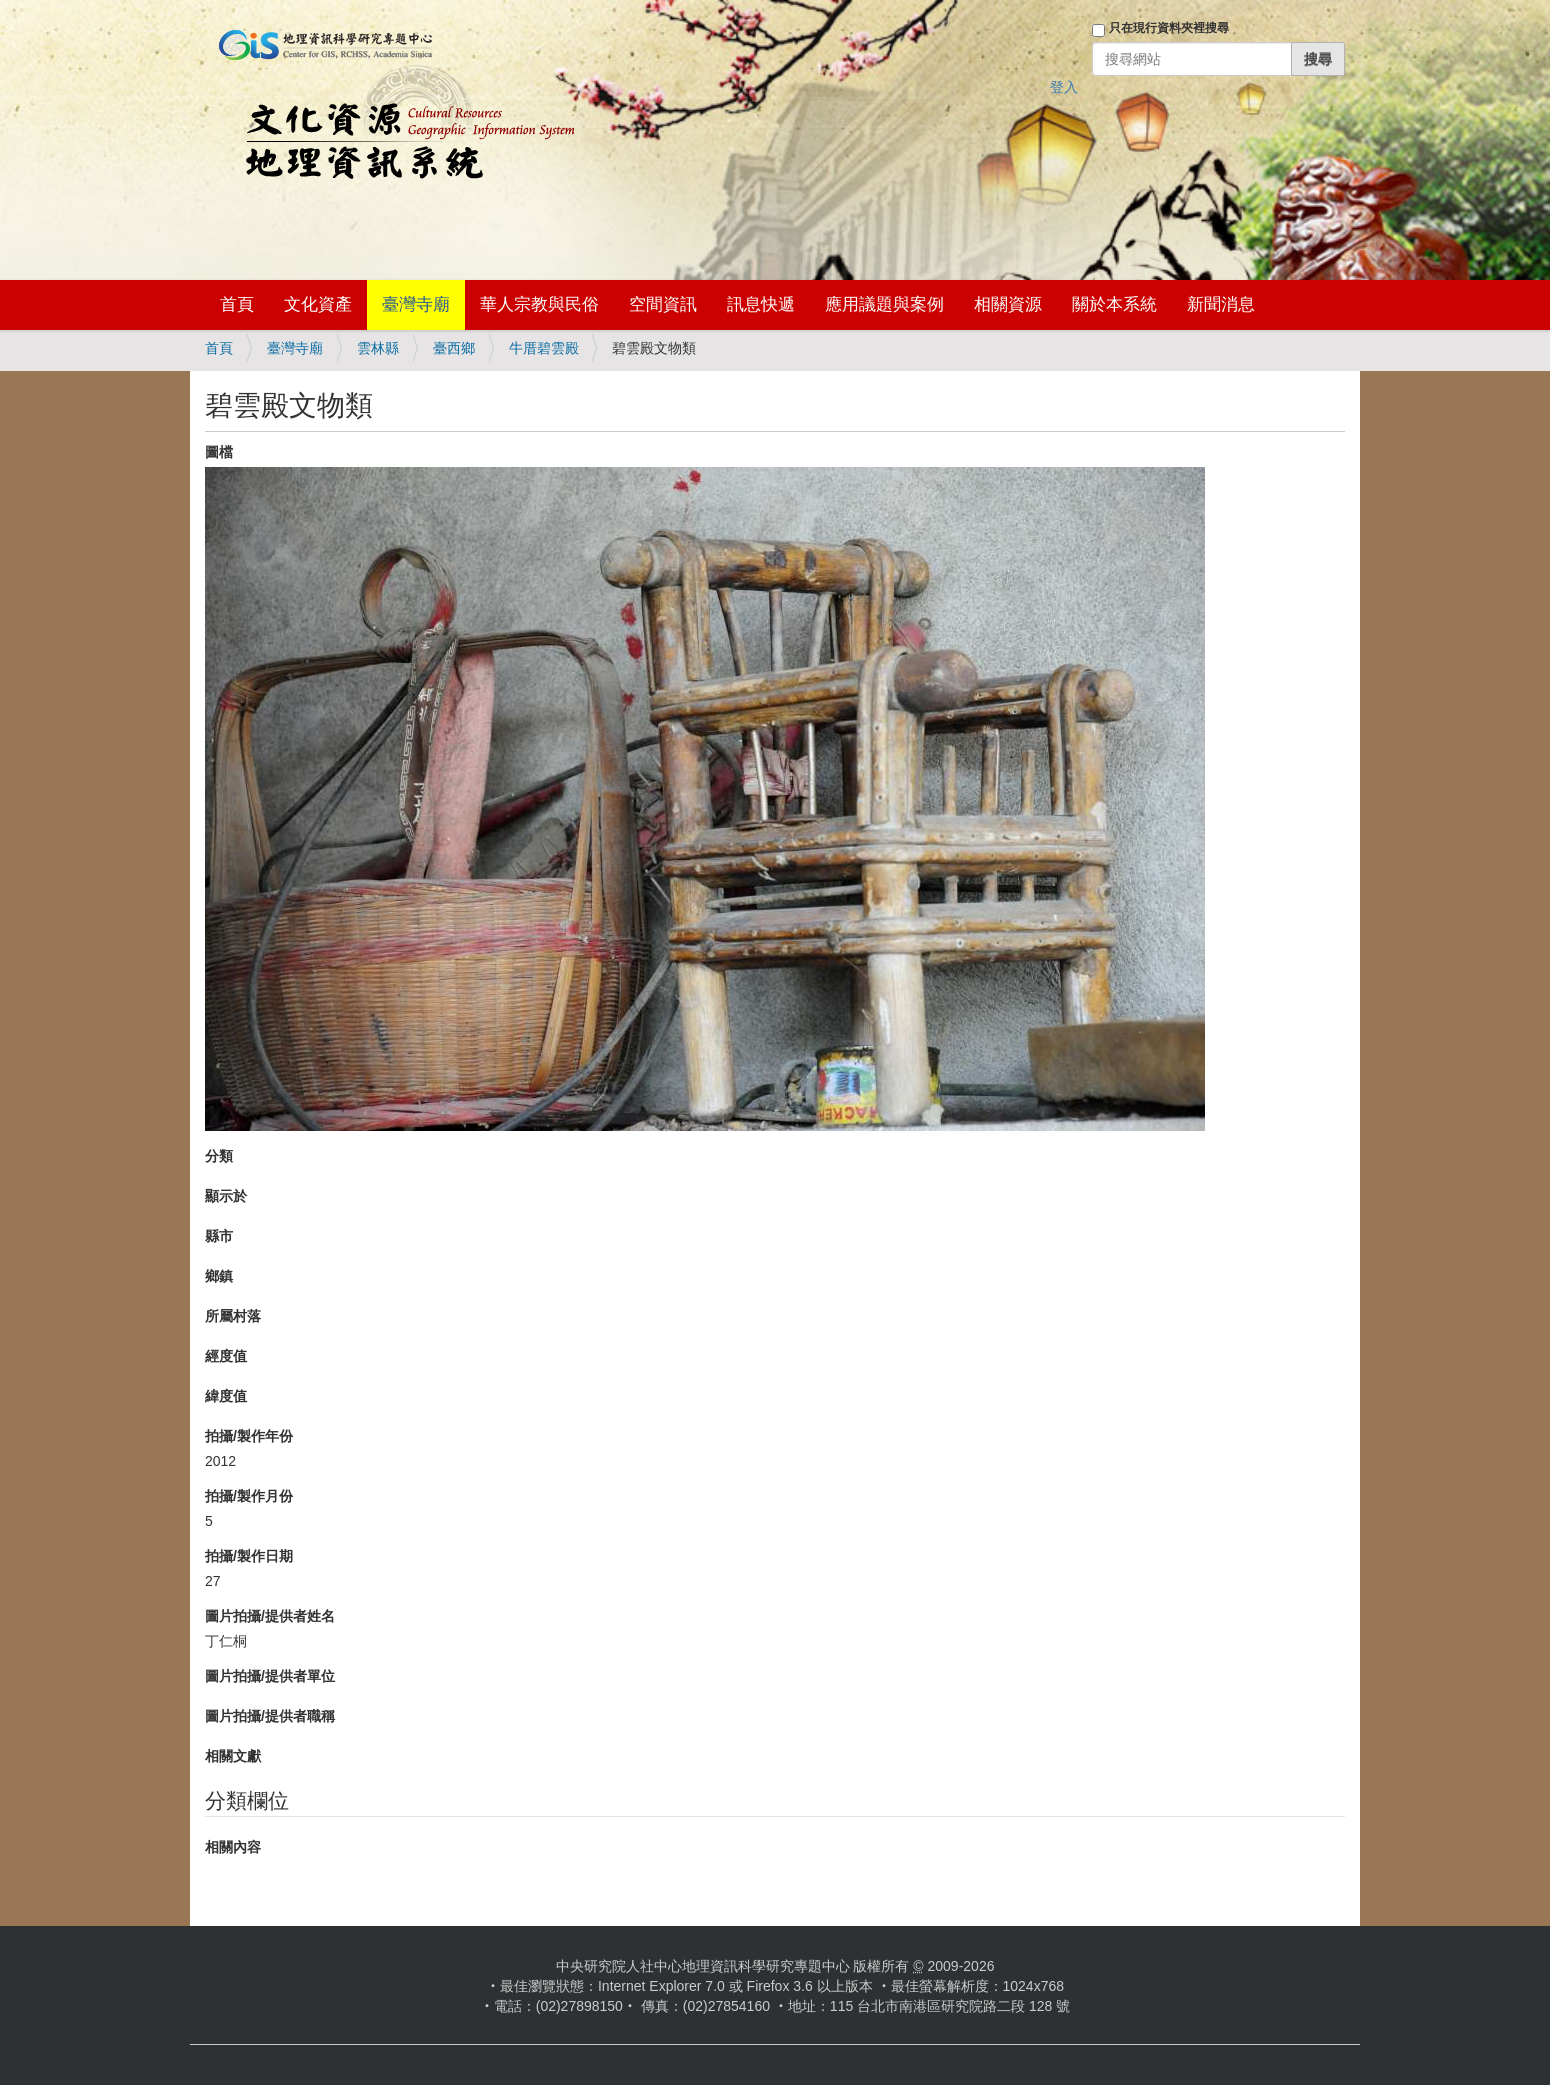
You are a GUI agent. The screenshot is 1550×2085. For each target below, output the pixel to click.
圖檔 (219, 452)
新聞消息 (1221, 304)
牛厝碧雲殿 (544, 348)
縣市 (219, 1236)
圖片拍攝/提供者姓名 (270, 1616)
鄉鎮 (219, 1276)
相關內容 (233, 1847)
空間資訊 (663, 304)
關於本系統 (1114, 304)
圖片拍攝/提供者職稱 (270, 1716)
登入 (1064, 87)
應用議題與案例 (884, 304)
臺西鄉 (454, 348)
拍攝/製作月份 (249, 1496)
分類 (219, 1156)
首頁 (237, 304)
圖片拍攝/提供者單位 (270, 1676)
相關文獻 (233, 1756)
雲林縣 (378, 348)
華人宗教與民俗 (539, 304)
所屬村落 (233, 1316)
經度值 (226, 1356)
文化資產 (318, 304)
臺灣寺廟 (416, 304)
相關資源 (1008, 304)
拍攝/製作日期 (249, 1556)
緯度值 (226, 1396)
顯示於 (226, 1196)
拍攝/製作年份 (249, 1436)
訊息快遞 (761, 304)
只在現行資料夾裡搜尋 (1169, 28)
